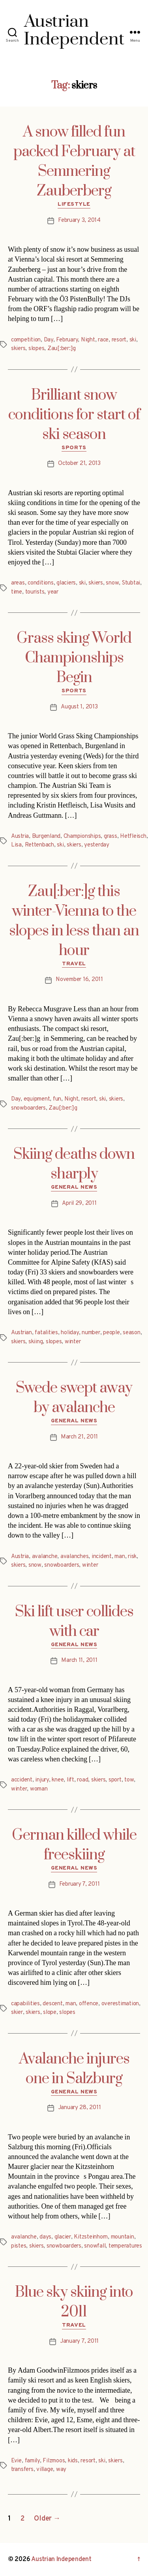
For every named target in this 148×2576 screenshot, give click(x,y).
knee (58, 1780)
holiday (70, 1333)
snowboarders (28, 1108)
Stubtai (131, 583)
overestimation (120, 2004)
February (67, 340)
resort (119, 340)
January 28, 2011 (79, 2107)
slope (49, 2012)
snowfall (94, 2246)
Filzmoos (54, 2461)
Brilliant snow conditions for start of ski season (74, 415)
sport (115, 1780)
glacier (62, 2237)
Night (88, 340)
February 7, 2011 (79, 1884)
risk (132, 1556)
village (44, 2469)
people (111, 1333)
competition (26, 340)
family (32, 2461)
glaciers (66, 583)
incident (102, 1556)
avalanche (45, 1556)
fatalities (46, 1333)
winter (73, 1342)
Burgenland (46, 836)
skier (17, 2012)
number (91, 1333)
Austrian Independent (61, 2559)
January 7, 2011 (79, 2341)
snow (112, 583)
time (16, 592)
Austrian (21, 1333)
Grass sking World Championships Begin (74, 658)
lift (70, 1780)
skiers (18, 348)
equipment (37, 1099)
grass (110, 836)
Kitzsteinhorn (91, 2237)
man (119, 1556)
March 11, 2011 (79, 1660)
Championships (82, 836)
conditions (40, 583)
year (52, 592)
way (61, 2469)
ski (132, 340)
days (45, 2237)
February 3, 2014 (79, 220)
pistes (18, 2246)
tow (129, 1780)
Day (48, 340)
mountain (122, 2237)
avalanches (74, 1556)
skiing (35, 1342)
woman (39, 1789)
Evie (16, 2461)
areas (18, 583)
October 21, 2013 (79, 463)
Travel (74, 964)
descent (52, 2004)
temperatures (125, 2246)
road (82, 1780)
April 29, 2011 (79, 1203)
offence (88, 2004)
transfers (22, 2469)
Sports (74, 447)
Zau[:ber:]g (61, 348)
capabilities (25, 2004)
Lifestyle (74, 204)
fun (57, 1099)
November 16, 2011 (79, 979)
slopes (36, 348)
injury (42, 1780)
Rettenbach (39, 845)
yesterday (96, 845)
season (131, 1333)
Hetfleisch (133, 836)
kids (73, 2461)
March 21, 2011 (79, 1437)
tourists (35, 592)
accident (21, 1780)
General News (74, 1187)
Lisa (16, 845)
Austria (20, 836)
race (103, 340)
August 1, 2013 (79, 707)
